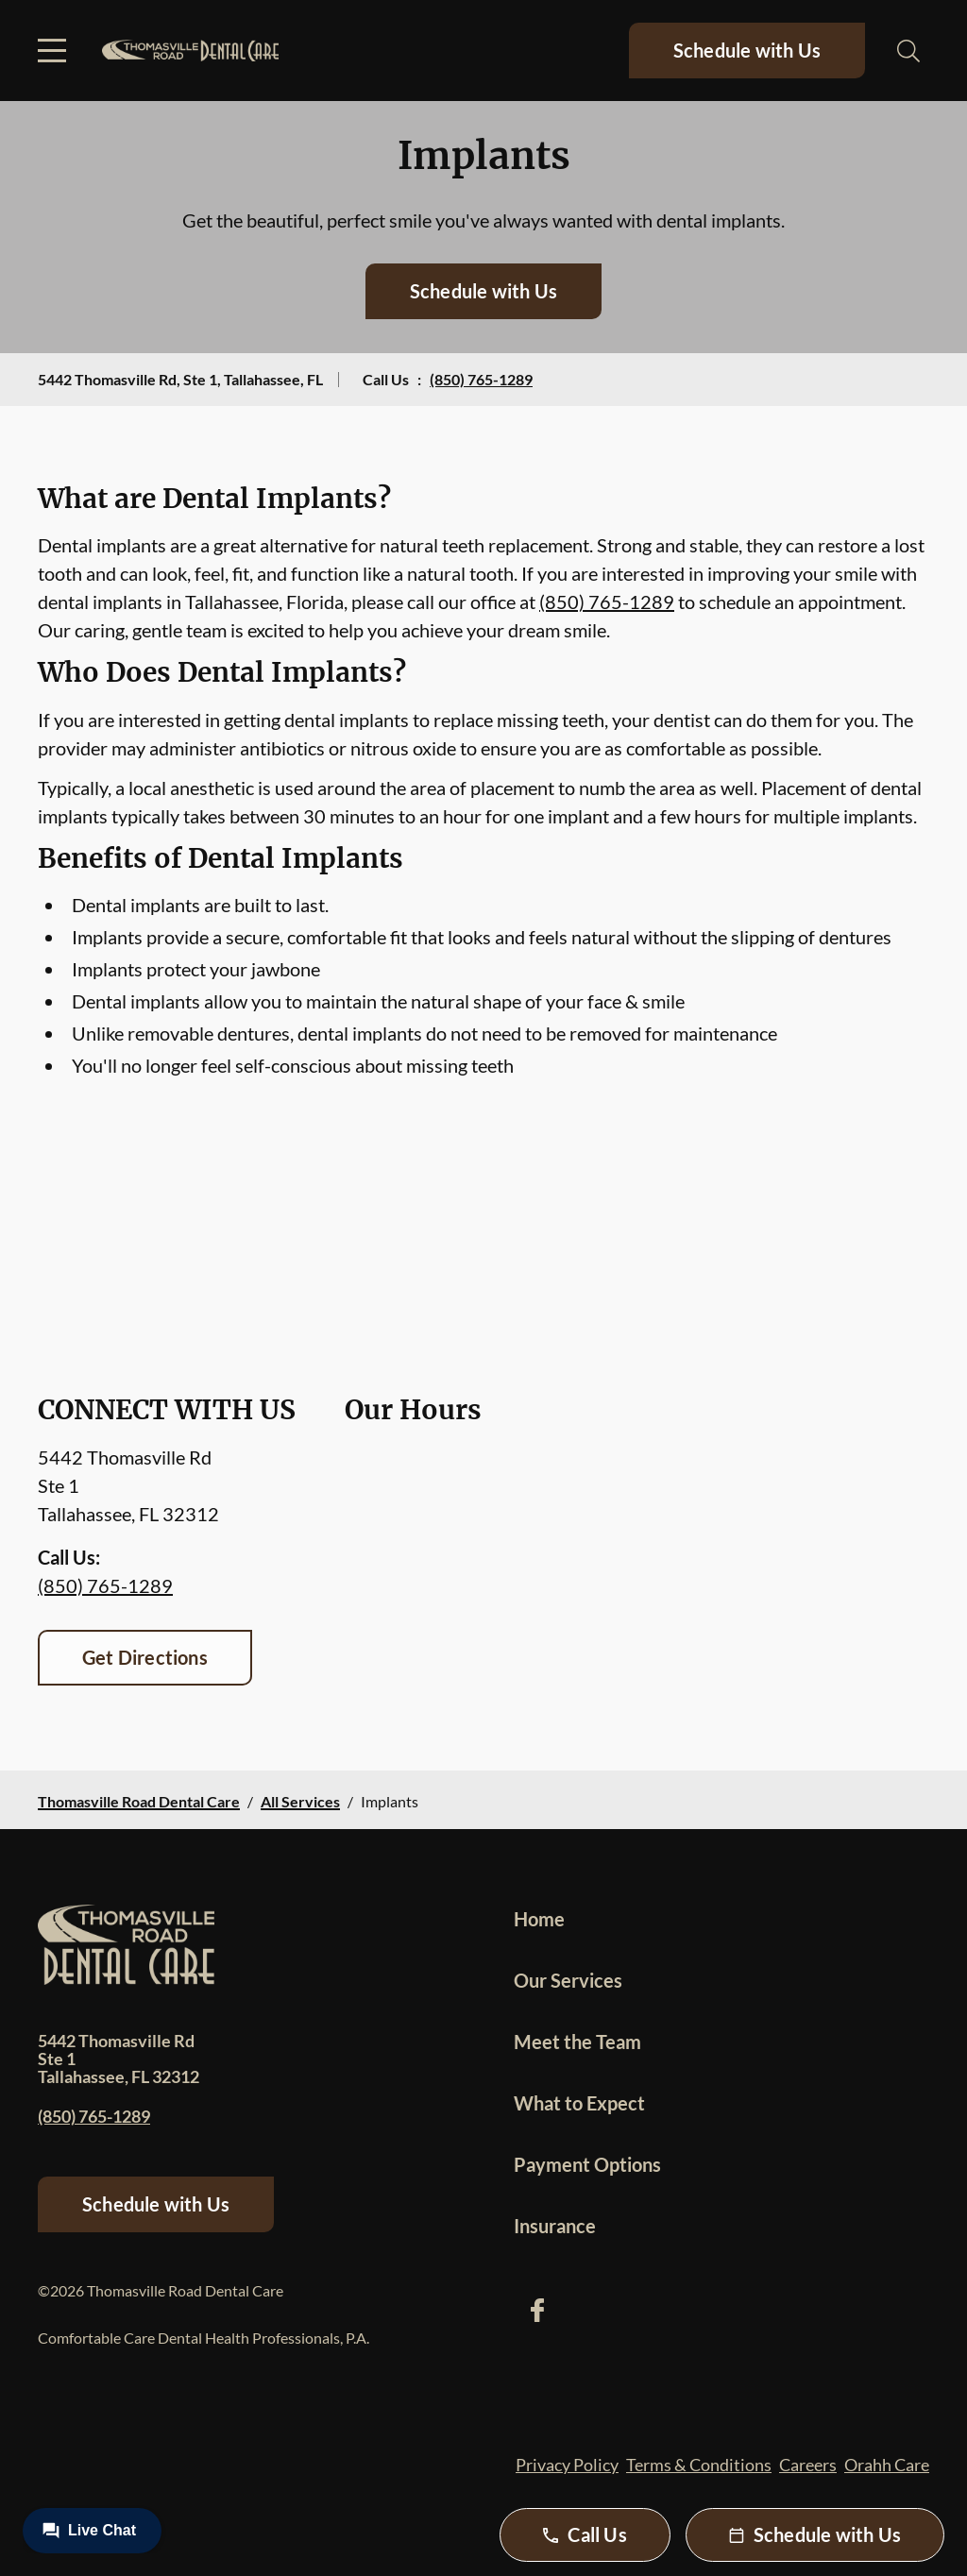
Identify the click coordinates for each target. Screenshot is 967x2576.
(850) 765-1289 (481, 379)
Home (539, 1918)
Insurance (555, 2225)
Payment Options (587, 2164)
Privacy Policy (567, 2464)
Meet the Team (577, 2041)
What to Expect (579, 2103)
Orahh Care (886, 2464)
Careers (808, 2464)
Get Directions (145, 1657)
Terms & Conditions (699, 2464)
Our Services (568, 1980)
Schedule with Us (747, 50)
